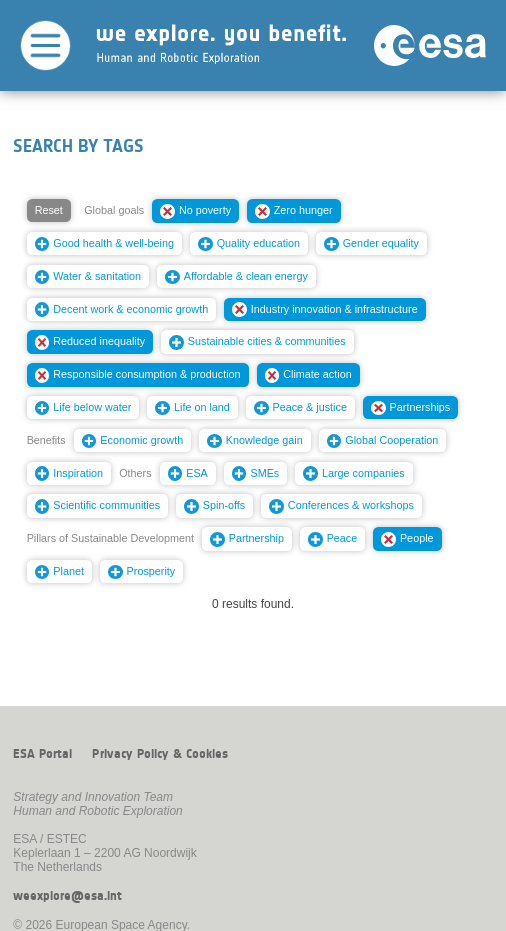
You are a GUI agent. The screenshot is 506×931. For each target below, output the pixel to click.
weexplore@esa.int (67, 896)
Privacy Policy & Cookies (160, 754)
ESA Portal (42, 754)
